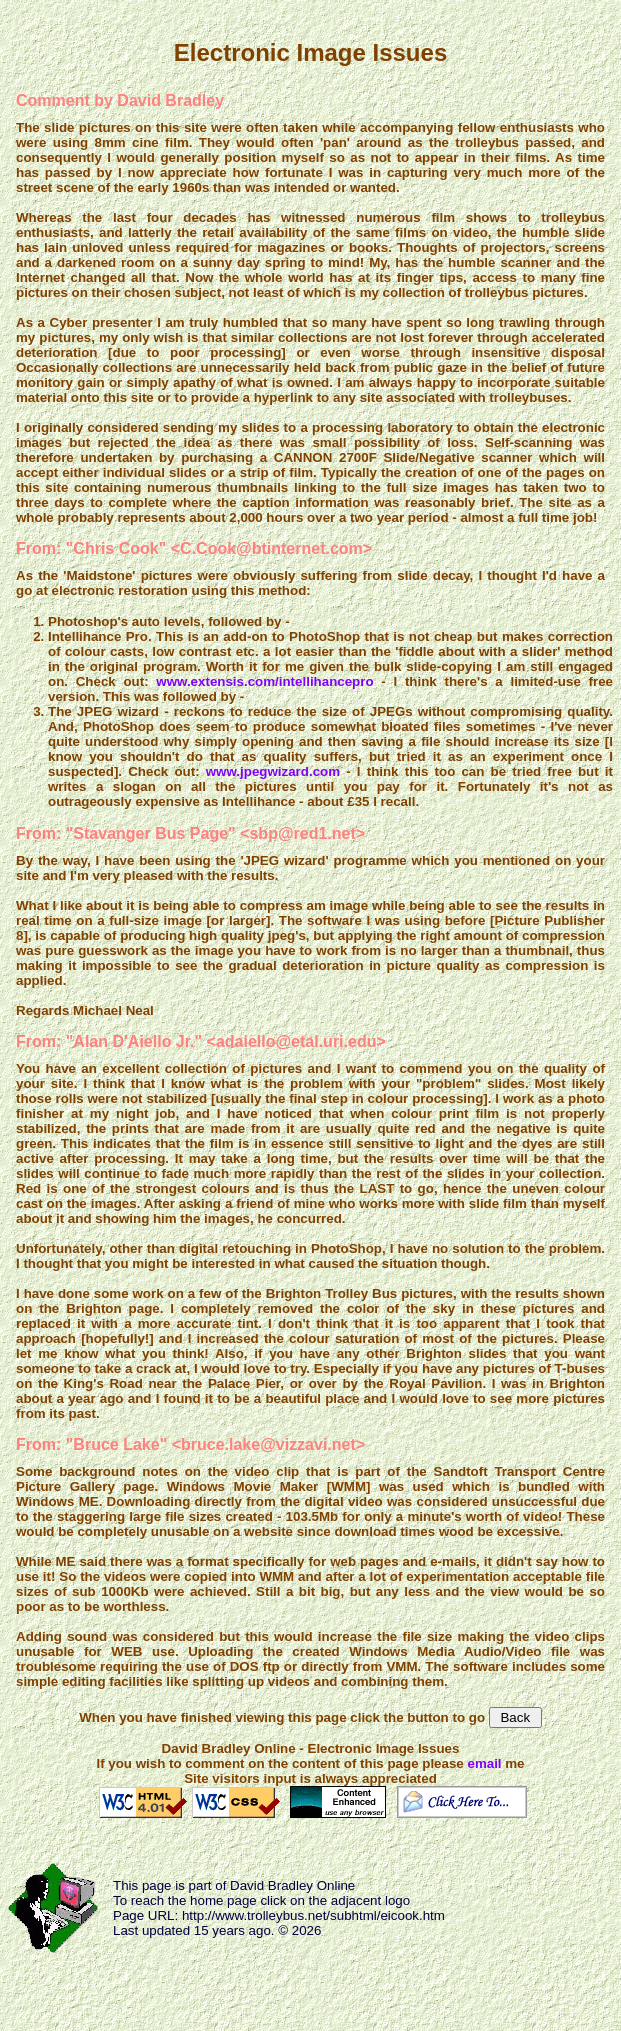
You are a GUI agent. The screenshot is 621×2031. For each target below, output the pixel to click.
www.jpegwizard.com (273, 771)
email (484, 1763)
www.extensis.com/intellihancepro (264, 681)
